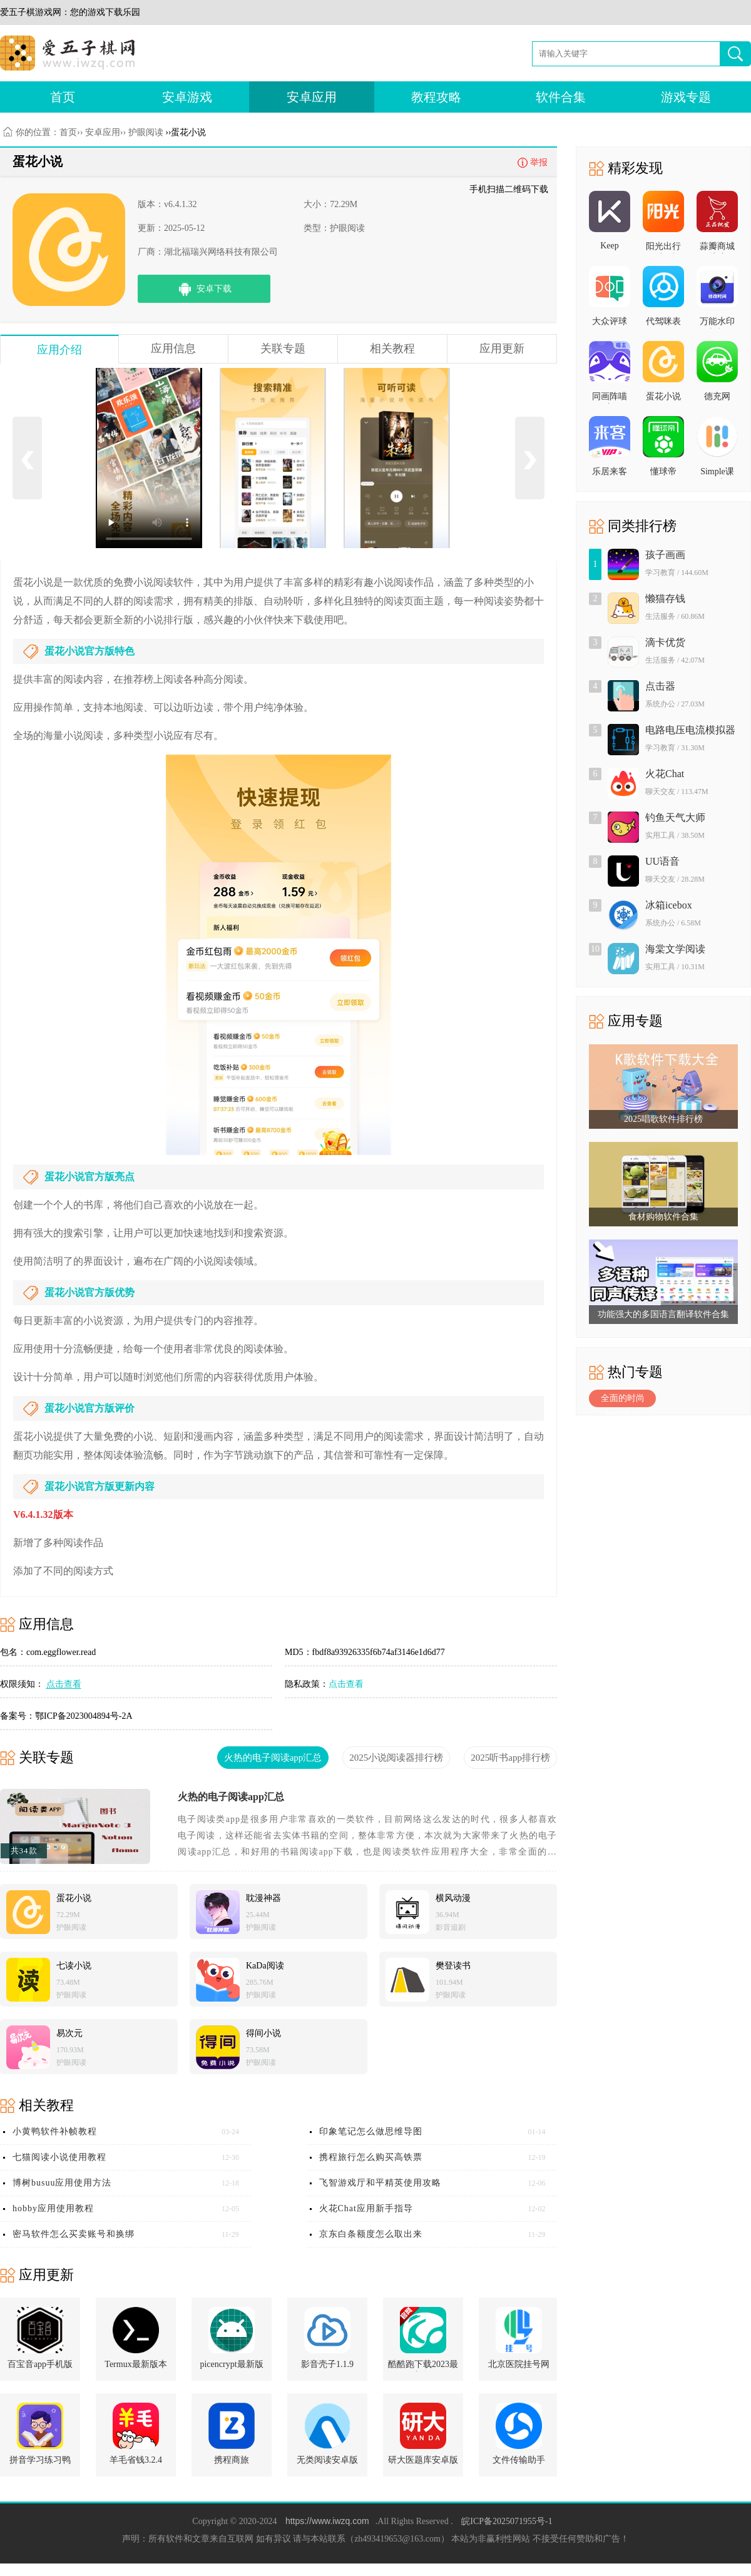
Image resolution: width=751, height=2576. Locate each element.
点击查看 (346, 1684)
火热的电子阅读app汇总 (231, 1796)
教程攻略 (436, 97)
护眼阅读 (145, 132)
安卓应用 (312, 97)
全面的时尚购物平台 (623, 1400)
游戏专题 (686, 97)
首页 (62, 97)
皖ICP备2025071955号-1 (506, 2521)
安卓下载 (214, 288)
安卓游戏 (187, 97)
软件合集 (561, 97)
